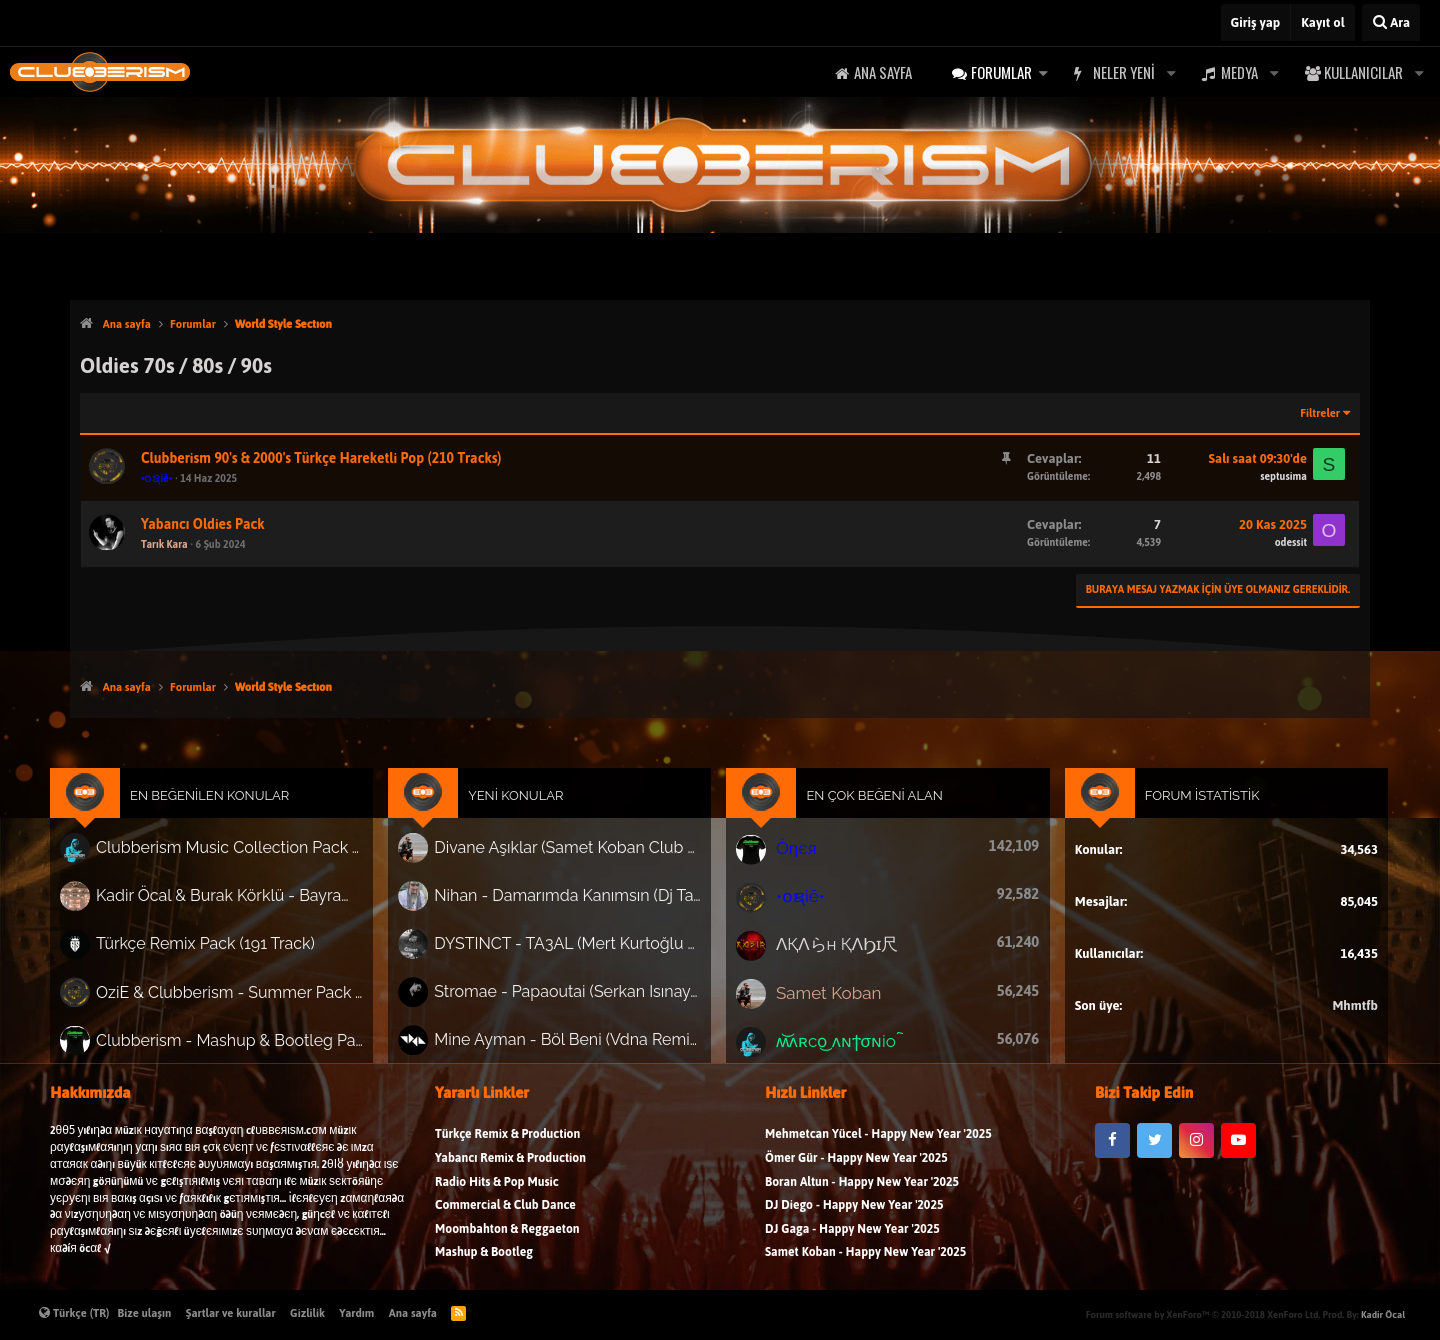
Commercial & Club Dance (505, 1221)
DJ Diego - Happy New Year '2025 (854, 1221)
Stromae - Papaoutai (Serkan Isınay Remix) (579, 997)
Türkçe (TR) (74, 1313)
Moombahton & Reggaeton (507, 1245)
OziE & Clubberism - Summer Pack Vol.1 (260, 996)
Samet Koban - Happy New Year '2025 (865, 1268)
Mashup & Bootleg (484, 1268)
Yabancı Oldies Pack (203, 524)
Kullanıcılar (1363, 72)
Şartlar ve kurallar (231, 1313)
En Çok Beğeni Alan (867, 813)
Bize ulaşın (145, 1313)
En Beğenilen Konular (243, 813)
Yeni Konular (530, 813)
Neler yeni (1124, 72)
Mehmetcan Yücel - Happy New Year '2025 (878, 1150)
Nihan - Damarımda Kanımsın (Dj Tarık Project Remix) (579, 907)
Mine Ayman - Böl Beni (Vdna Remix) (579, 1042)
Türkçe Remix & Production (507, 1150)
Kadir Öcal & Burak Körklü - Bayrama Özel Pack (260, 906)
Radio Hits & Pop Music (497, 1198)
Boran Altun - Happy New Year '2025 (862, 1198)
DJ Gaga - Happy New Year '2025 (852, 1245)
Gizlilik (307, 1313)
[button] (1043, 72)
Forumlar (1001, 72)
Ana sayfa (883, 72)
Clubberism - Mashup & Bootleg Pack (260, 1041)
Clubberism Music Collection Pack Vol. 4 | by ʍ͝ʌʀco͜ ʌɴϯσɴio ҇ (260, 862)
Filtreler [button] (1320, 413)
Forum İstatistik (1173, 813)
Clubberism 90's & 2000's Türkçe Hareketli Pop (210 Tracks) (321, 458)
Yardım (356, 1313)
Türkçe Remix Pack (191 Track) (238, 952)
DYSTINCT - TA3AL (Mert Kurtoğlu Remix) (579, 952)
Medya (1239, 72)
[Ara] (1391, 22)
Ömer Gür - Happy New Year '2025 (856, 1174)
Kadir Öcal (1383, 1314)
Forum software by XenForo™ (1203, 1314)
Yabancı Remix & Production (510, 1174)
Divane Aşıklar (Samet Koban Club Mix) (579, 862)
